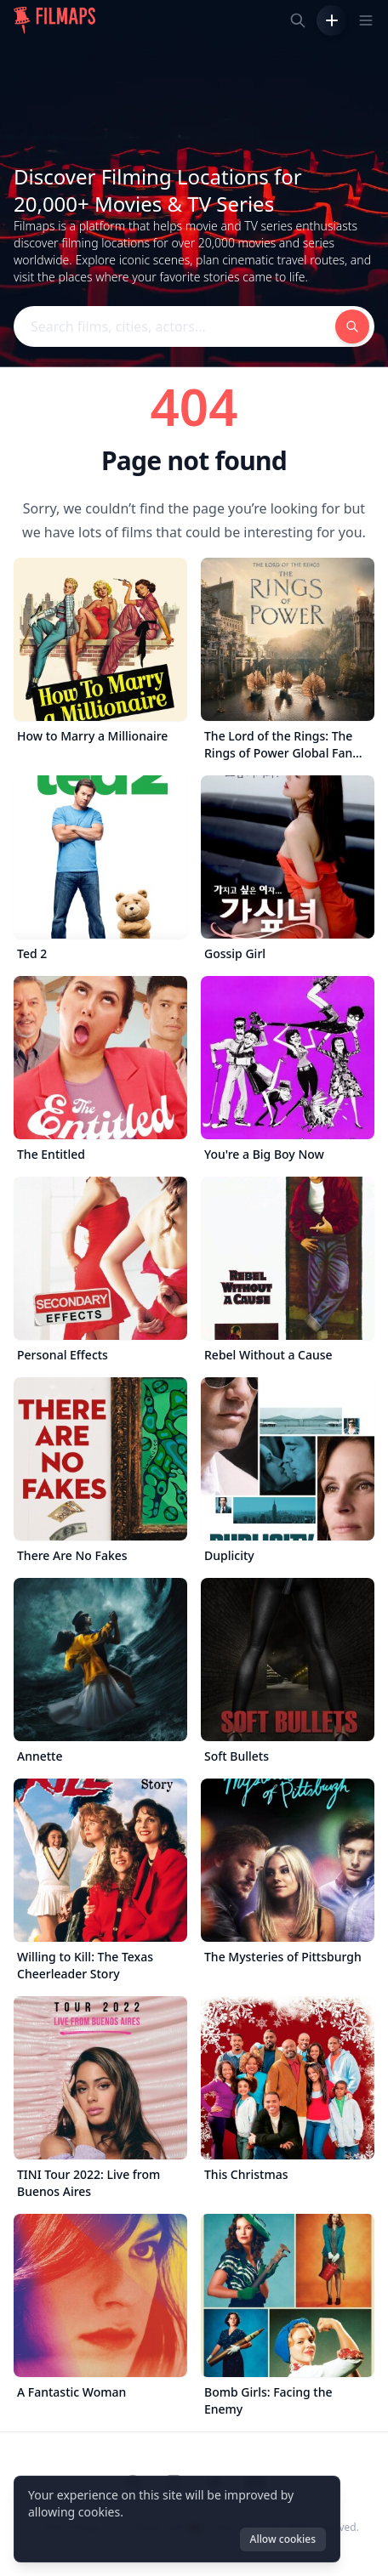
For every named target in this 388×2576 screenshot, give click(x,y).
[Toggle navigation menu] (366, 20)
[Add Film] (332, 20)
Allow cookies (283, 2539)
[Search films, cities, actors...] (297, 20)
